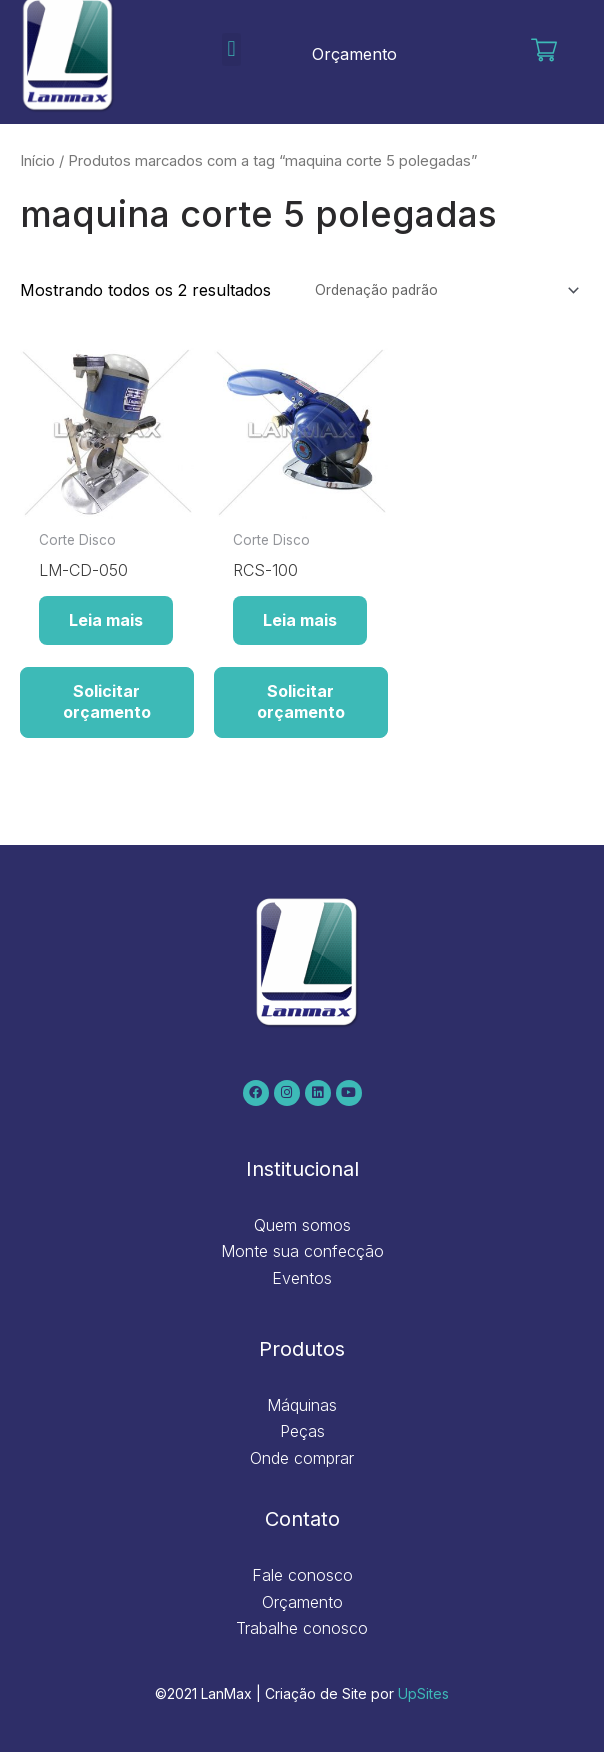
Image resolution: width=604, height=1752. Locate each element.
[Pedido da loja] (444, 291)
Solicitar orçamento (107, 701)
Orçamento (354, 54)
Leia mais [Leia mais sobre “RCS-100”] (300, 620)
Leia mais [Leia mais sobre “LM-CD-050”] (106, 620)
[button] (231, 49)
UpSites (423, 1693)
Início (37, 161)
